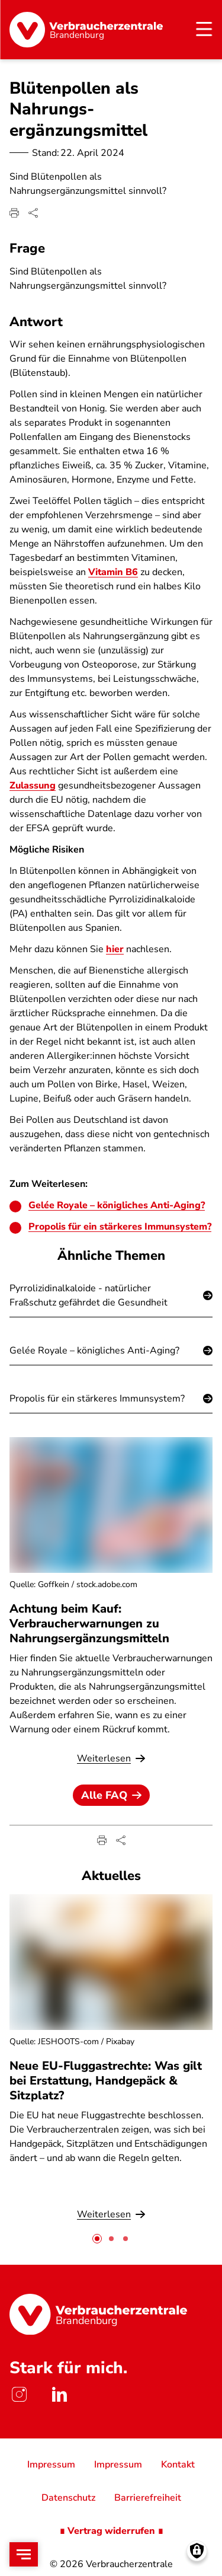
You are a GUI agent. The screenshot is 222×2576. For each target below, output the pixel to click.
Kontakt (178, 2464)
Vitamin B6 (113, 572)
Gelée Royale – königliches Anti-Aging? (116, 1205)
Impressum (51, 2464)
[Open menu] (23, 2554)
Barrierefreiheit (147, 2497)
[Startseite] (86, 29)
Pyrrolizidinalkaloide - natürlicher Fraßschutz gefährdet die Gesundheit (88, 1295)
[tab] (97, 2238)
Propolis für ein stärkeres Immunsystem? (119, 1226)
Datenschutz (68, 2497)
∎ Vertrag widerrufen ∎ (111, 2530)
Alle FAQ (111, 1795)
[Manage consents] (196, 2550)
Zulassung (32, 785)
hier (115, 949)
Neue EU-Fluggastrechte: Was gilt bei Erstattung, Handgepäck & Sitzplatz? (105, 2080)
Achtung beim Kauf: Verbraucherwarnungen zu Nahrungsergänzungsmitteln (89, 1623)
